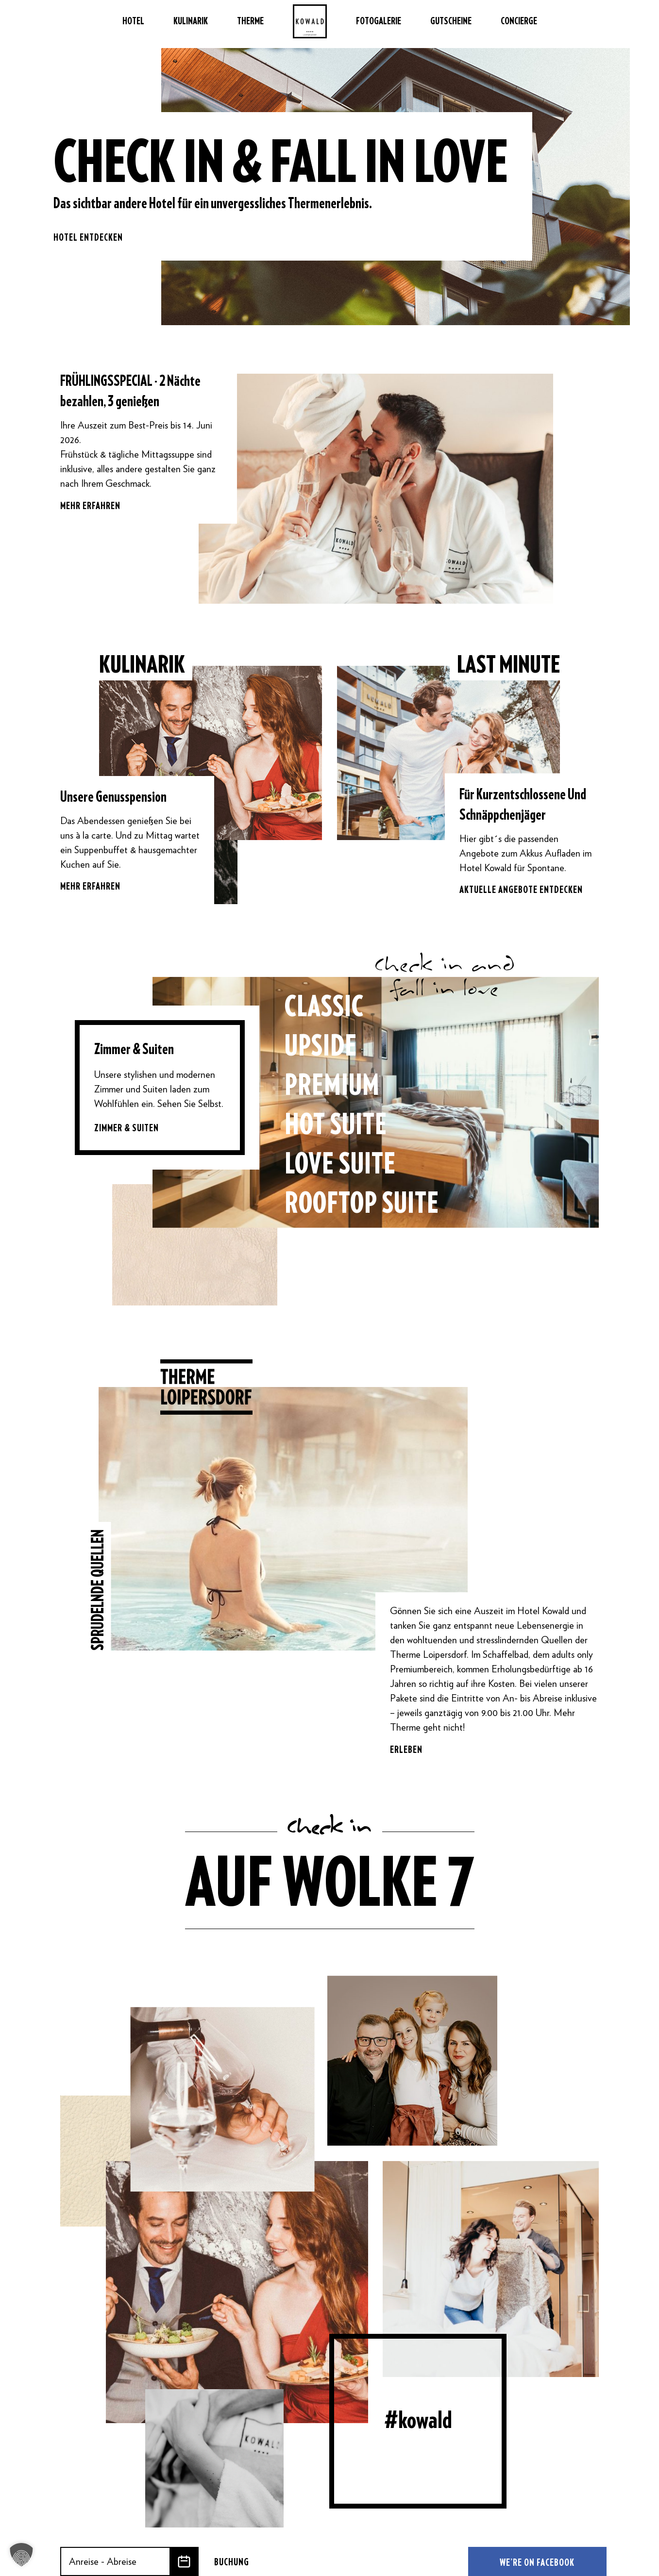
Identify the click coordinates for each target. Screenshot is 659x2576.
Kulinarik (190, 24)
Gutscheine (451, 24)
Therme (250, 24)
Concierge (519, 24)
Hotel (133, 24)
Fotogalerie (378, 24)
